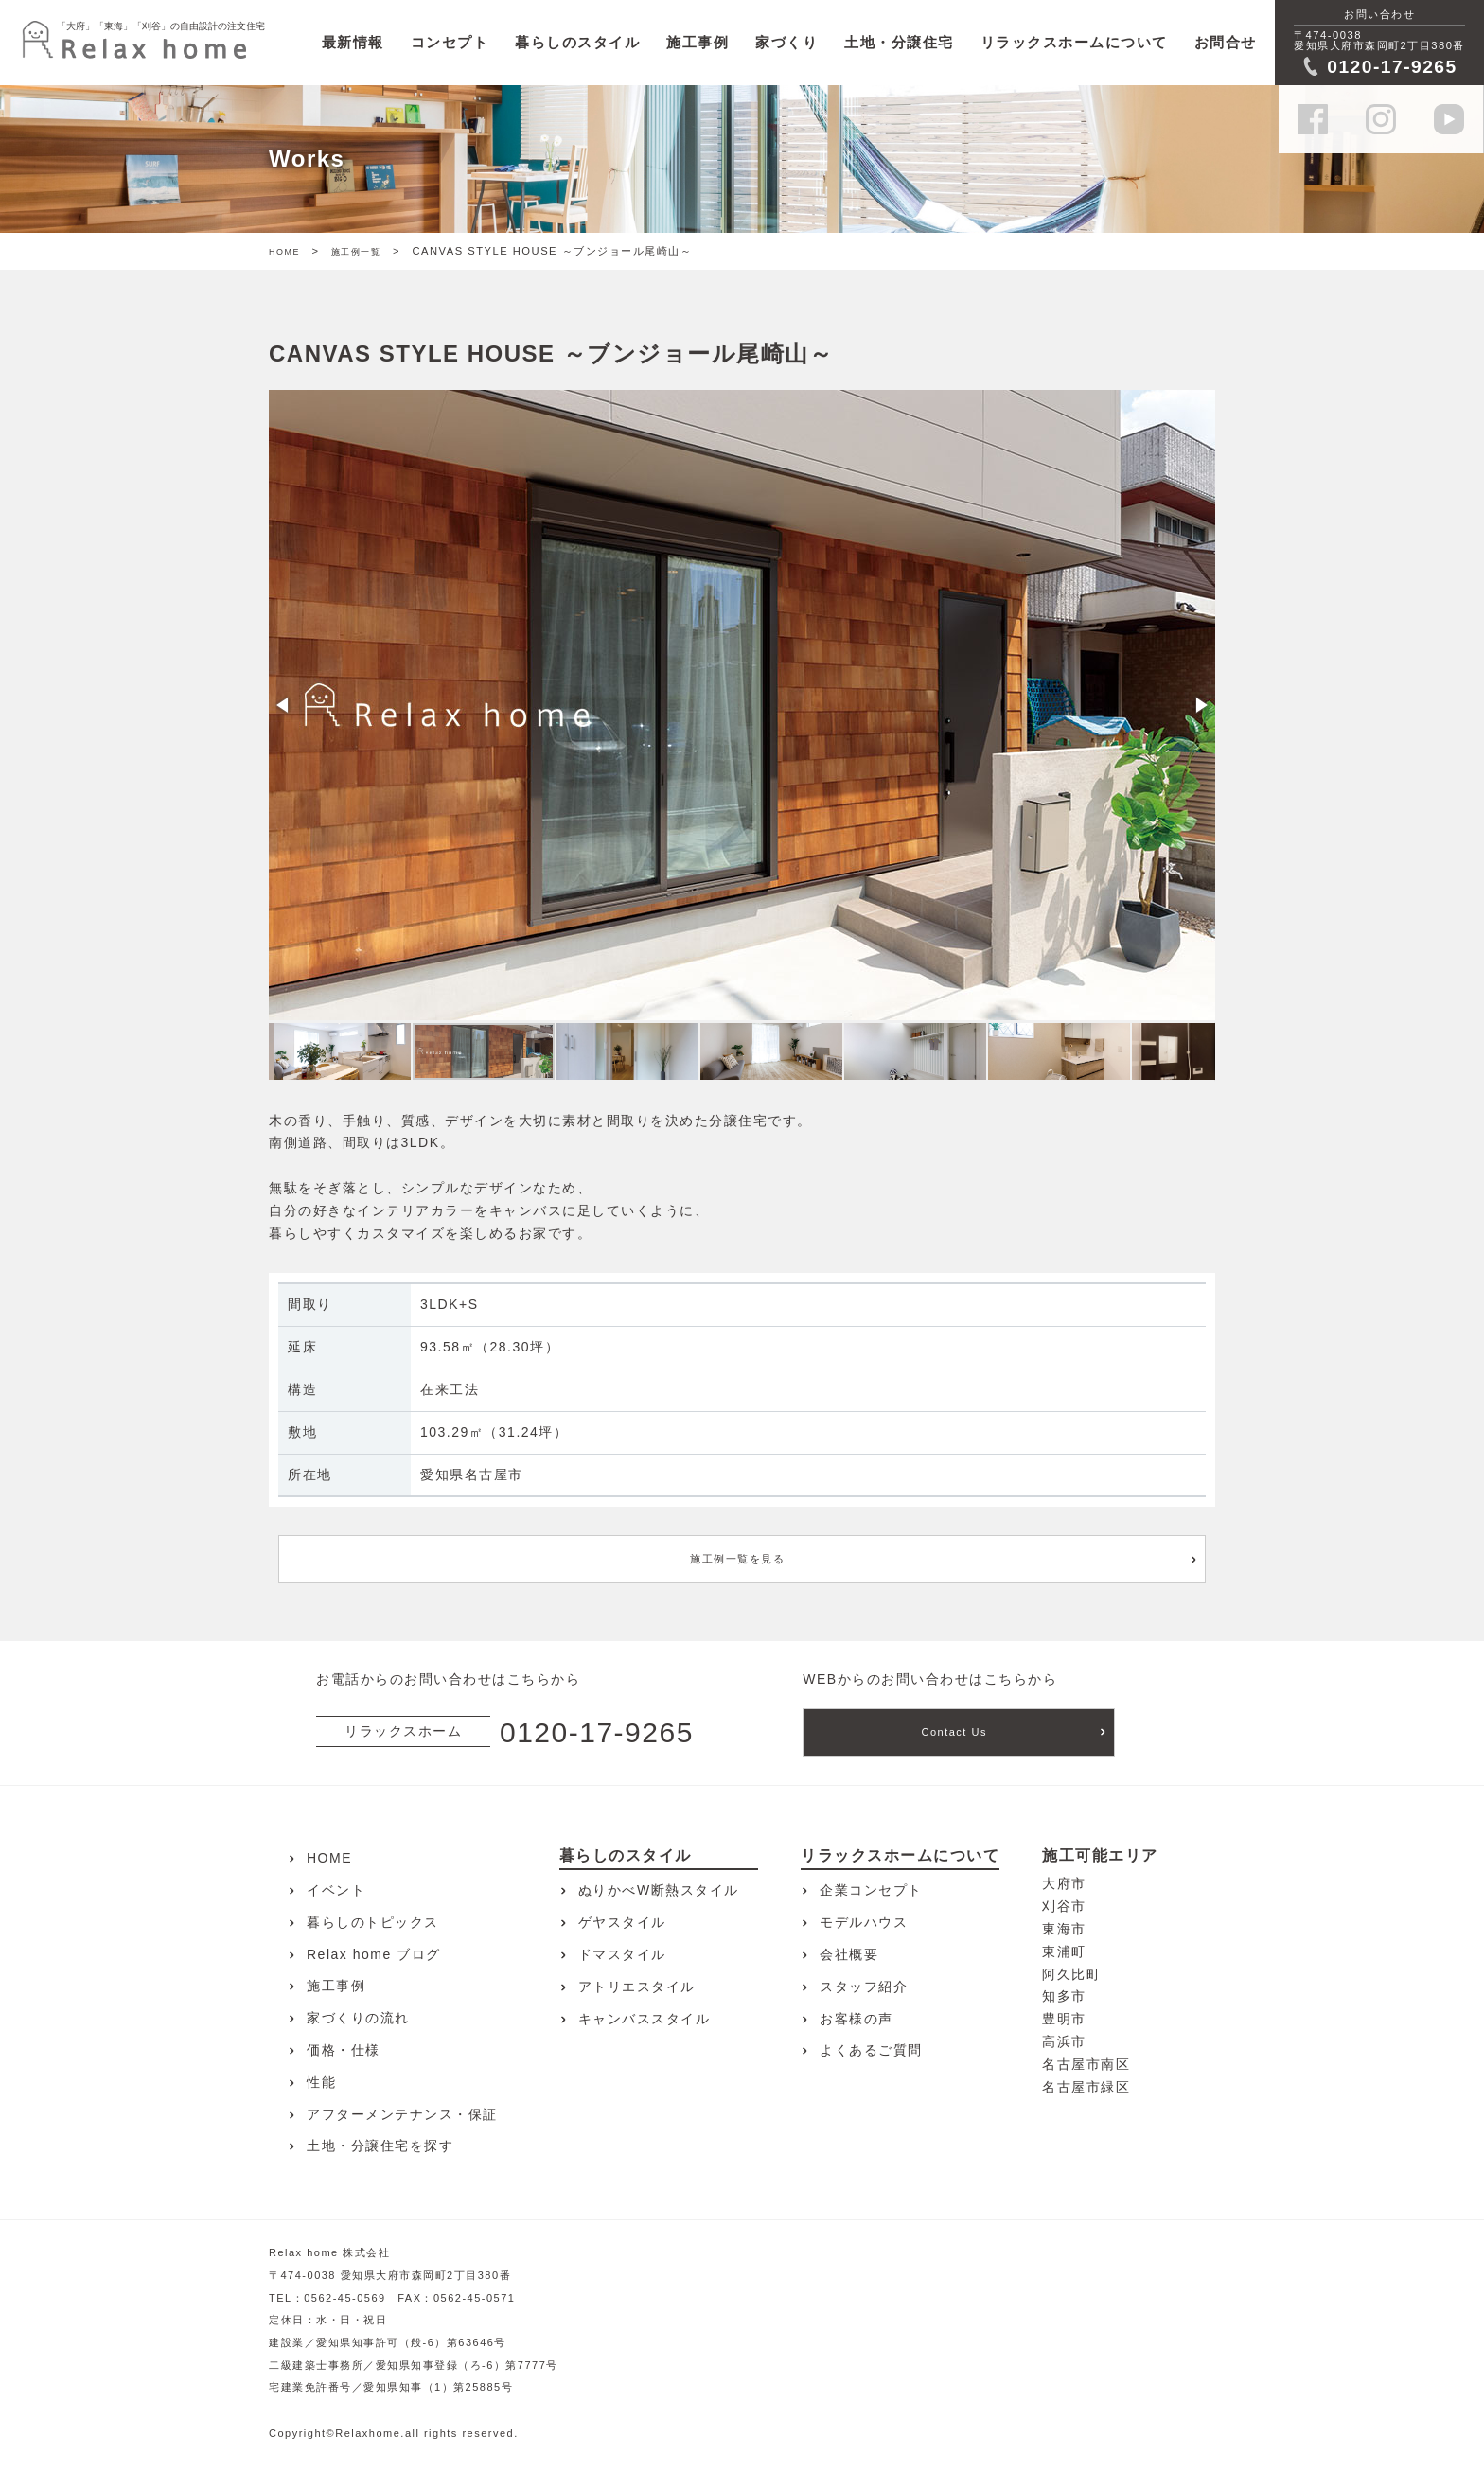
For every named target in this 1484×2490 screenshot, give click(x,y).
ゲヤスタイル (622, 1922)
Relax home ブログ (374, 1954)
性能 (321, 2082)
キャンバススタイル (644, 2018)
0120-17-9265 (597, 1732)
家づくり (786, 42)
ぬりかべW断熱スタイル (658, 1890)
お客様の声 (856, 2018)
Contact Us (954, 1732)
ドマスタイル (622, 1954)
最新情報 (353, 42)
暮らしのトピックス (373, 1922)
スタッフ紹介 (864, 1986)
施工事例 (697, 42)
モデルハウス (864, 1922)
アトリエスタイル (637, 1986)
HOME (284, 251)
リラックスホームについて (1074, 42)
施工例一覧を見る (737, 1558)
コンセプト (450, 42)
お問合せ (1225, 42)
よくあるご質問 (871, 2049)
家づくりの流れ (358, 2017)
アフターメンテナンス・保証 (402, 2114)
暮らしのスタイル (577, 42)
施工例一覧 (356, 251)
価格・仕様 (343, 2049)
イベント (336, 1890)
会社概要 (849, 1954)
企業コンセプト (871, 1890)
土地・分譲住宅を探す (380, 2145)
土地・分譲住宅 (899, 42)
